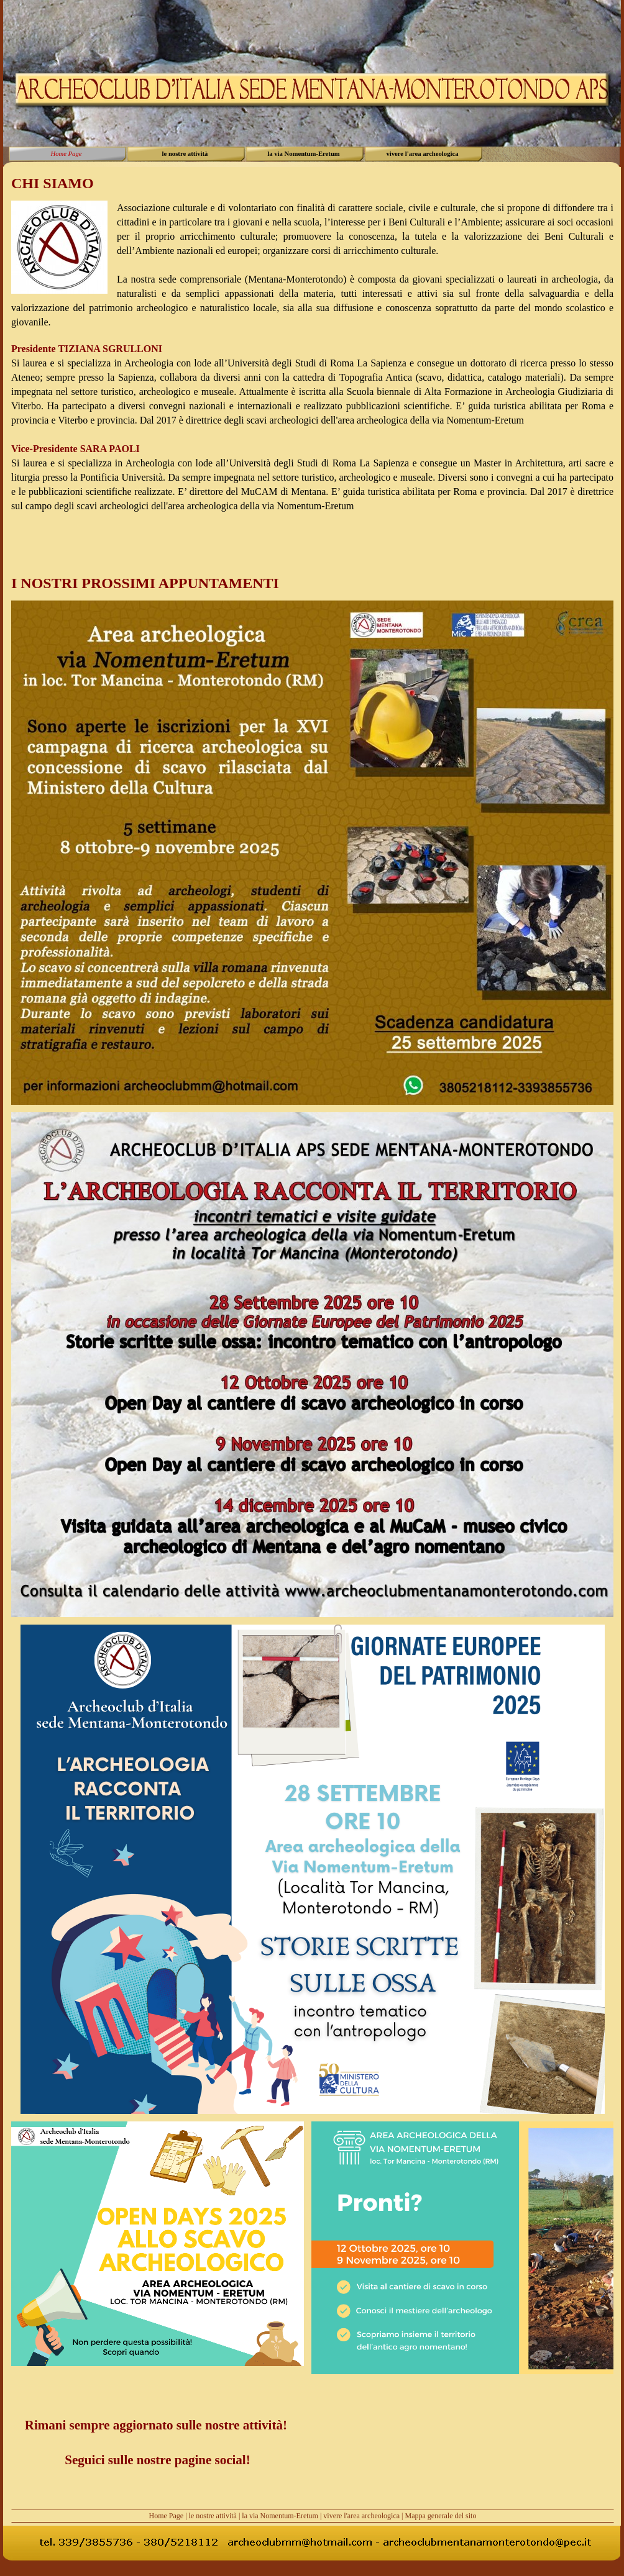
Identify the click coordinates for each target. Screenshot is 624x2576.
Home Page (166, 2515)
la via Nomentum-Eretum (280, 2515)
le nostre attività (213, 2515)
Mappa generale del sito (441, 2515)
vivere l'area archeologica (361, 2515)
